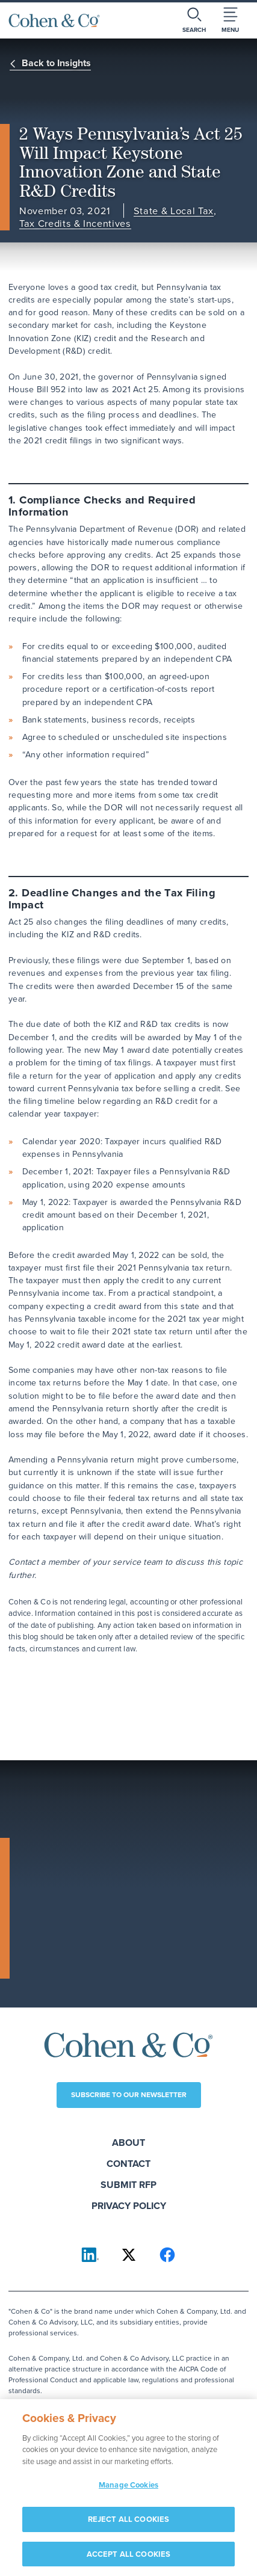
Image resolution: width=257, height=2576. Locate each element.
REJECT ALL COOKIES (128, 2525)
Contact (128, 2164)
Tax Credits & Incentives (75, 223)
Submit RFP (128, 2185)
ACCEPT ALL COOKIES (128, 2560)
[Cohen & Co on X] (129, 2254)
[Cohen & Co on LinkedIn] (90, 2254)
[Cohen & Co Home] (54, 20)
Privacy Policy (128, 2206)
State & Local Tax (174, 211)
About (128, 2142)
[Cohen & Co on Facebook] (167, 2254)
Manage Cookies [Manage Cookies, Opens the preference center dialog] (128, 2492)
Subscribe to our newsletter (129, 2094)
